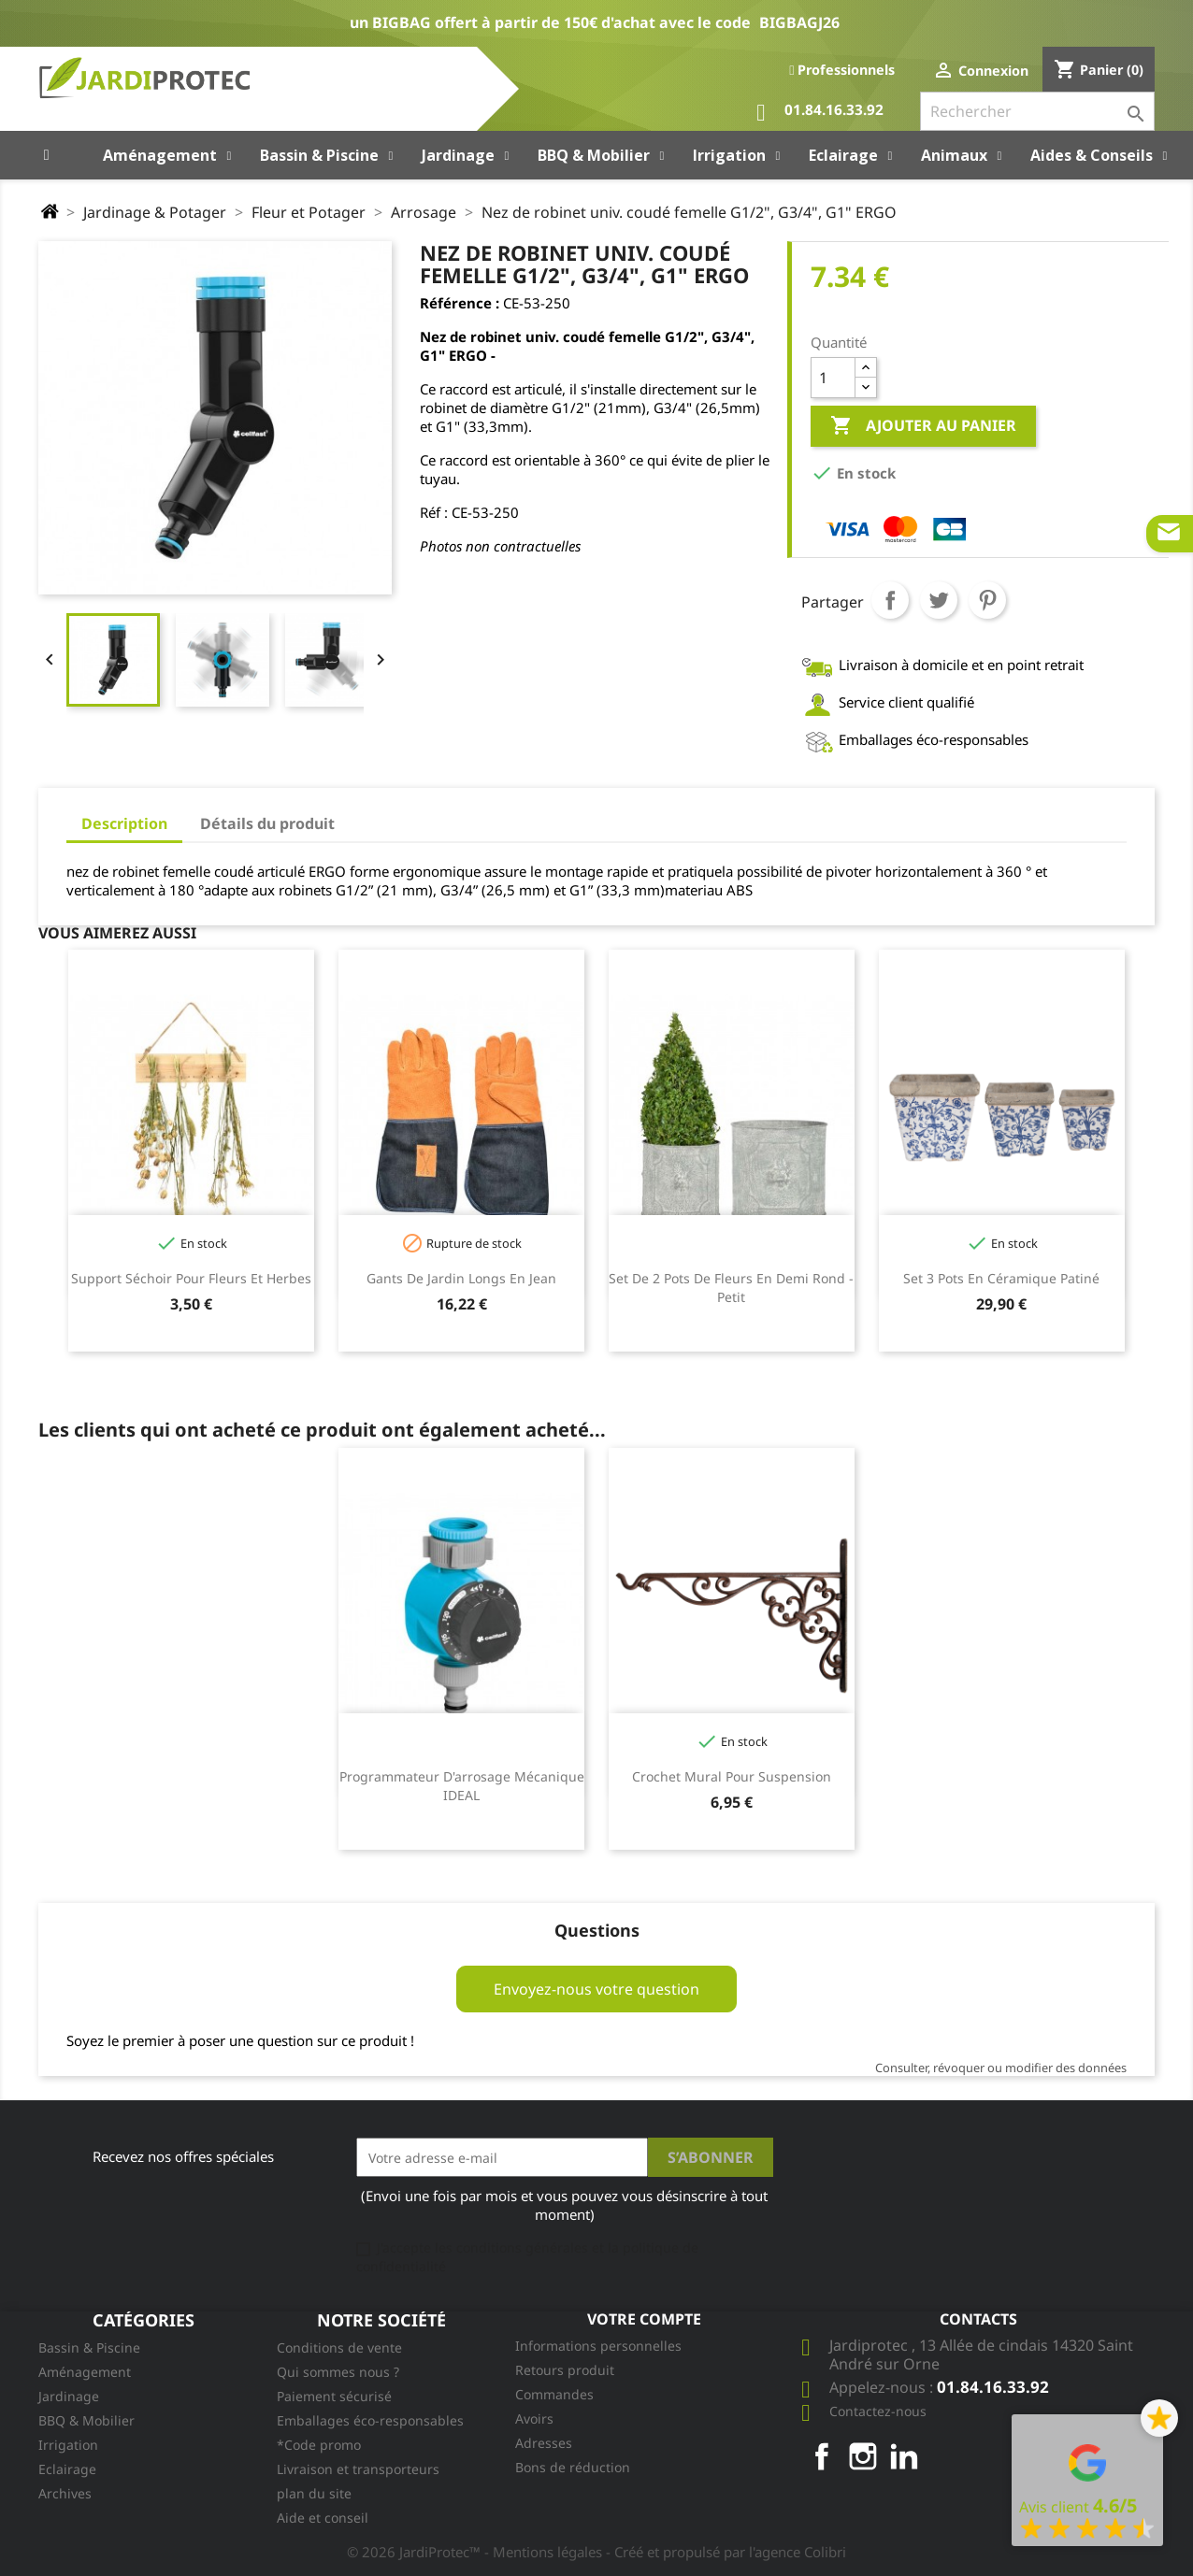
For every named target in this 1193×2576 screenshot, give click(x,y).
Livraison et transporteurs (358, 2469)
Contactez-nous (878, 2411)
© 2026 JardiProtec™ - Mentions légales (476, 2551)
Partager (890, 600)
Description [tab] (124, 823)
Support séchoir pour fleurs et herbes (191, 1278)
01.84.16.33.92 (820, 112)
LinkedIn (904, 2456)
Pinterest (987, 600)
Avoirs (534, 2418)
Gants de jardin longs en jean (461, 1278)
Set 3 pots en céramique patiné (1001, 1278)
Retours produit (564, 2370)
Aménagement (84, 2372)
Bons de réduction (572, 2467)
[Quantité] (833, 377)
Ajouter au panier (923, 426)
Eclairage (67, 2469)
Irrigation (68, 2445)
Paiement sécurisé (334, 2396)
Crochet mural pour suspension (731, 1776)
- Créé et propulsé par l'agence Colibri (726, 2551)
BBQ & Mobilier (86, 2420)
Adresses (543, 2443)
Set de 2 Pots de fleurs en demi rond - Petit (731, 1287)
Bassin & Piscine (89, 2347)
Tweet (938, 600)
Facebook (822, 2456)
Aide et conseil (322, 2517)
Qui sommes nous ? (338, 2372)
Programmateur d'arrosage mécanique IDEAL (461, 1785)
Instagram (863, 2456)
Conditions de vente (339, 2347)
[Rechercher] (1037, 111)
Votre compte (644, 2319)
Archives (65, 2493)
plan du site (314, 2493)
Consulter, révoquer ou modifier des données (1001, 2067)
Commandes (554, 2394)
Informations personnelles (598, 2345)
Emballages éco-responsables (370, 2420)
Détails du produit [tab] (267, 823)
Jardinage (68, 2396)
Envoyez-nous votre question (596, 1989)
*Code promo (319, 2445)
